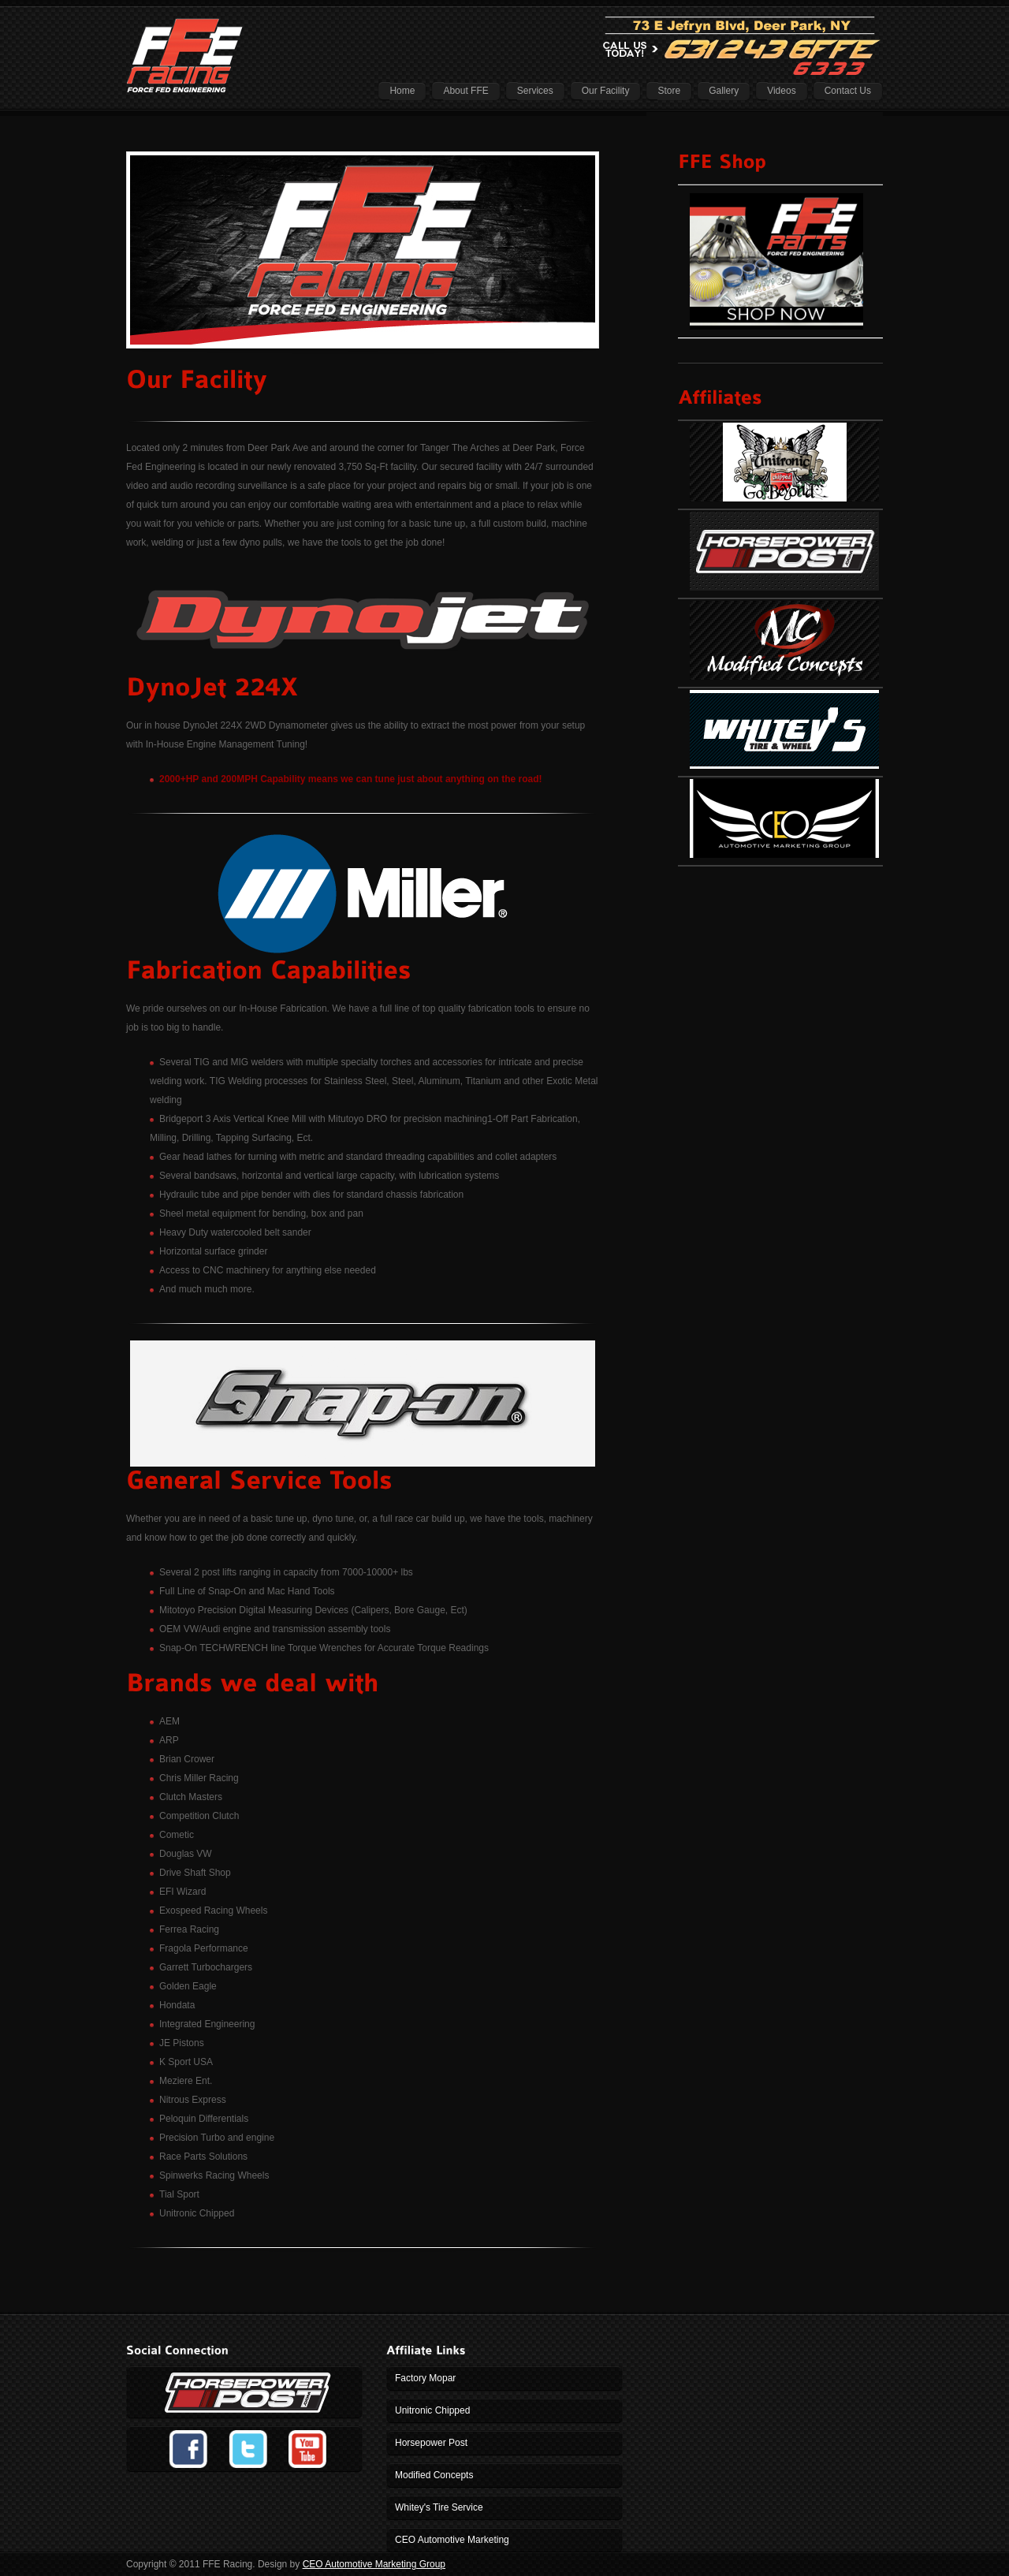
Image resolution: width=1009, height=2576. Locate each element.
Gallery (724, 90)
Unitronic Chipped (432, 2410)
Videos (781, 90)
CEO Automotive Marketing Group (374, 2564)
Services (535, 90)
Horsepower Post (431, 2442)
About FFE (465, 90)
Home (402, 90)
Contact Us (848, 90)
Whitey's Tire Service (439, 2507)
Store (668, 90)
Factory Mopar (425, 2378)
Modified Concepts (434, 2475)
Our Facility (606, 90)
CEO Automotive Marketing (452, 2539)
